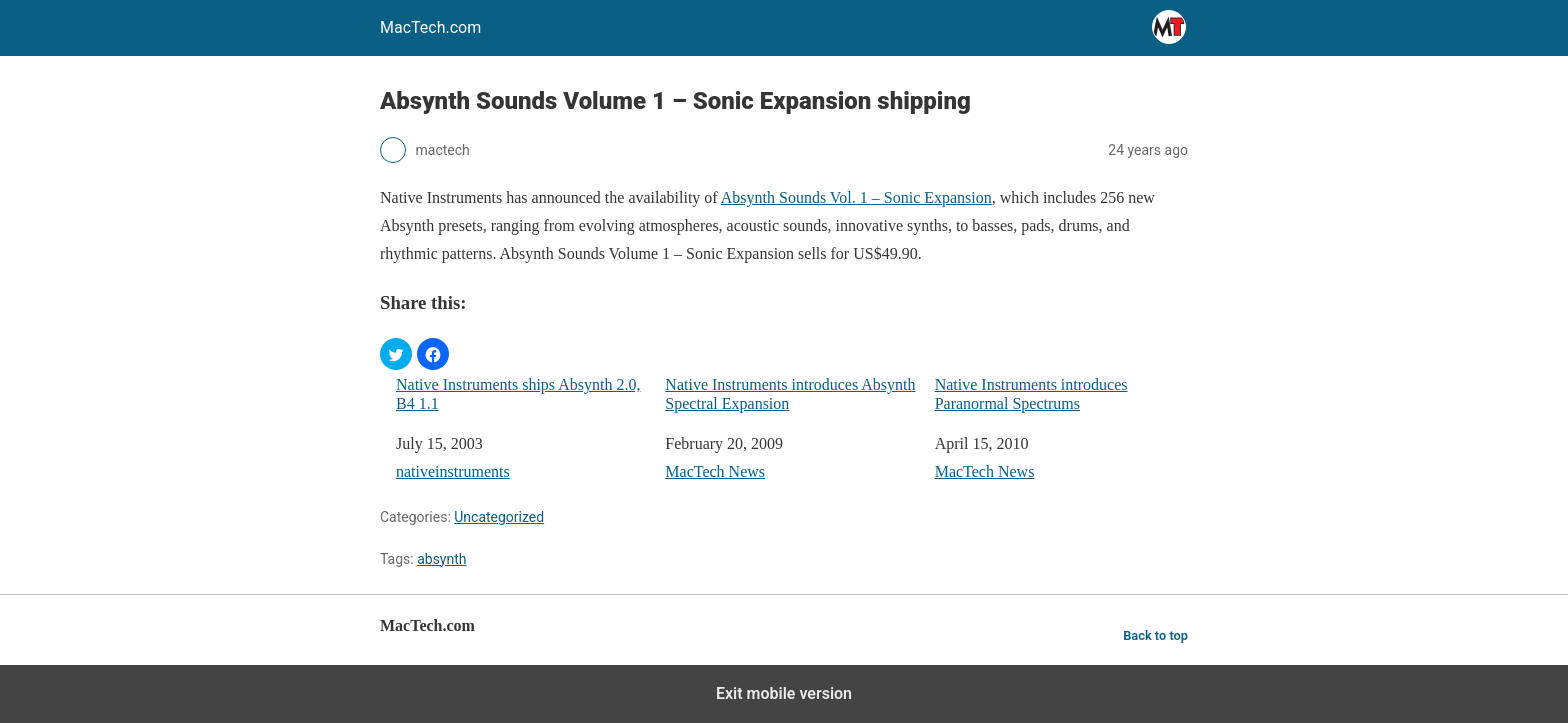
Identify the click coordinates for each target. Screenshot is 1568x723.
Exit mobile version (784, 693)
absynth (441, 559)
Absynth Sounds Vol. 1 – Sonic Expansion (856, 197)
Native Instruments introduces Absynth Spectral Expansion (790, 394)
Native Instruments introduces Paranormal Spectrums (1031, 394)
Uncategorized (499, 517)
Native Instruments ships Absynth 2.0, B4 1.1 (518, 394)
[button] (396, 354)
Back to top (1155, 635)
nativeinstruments (453, 471)
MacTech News (715, 471)
